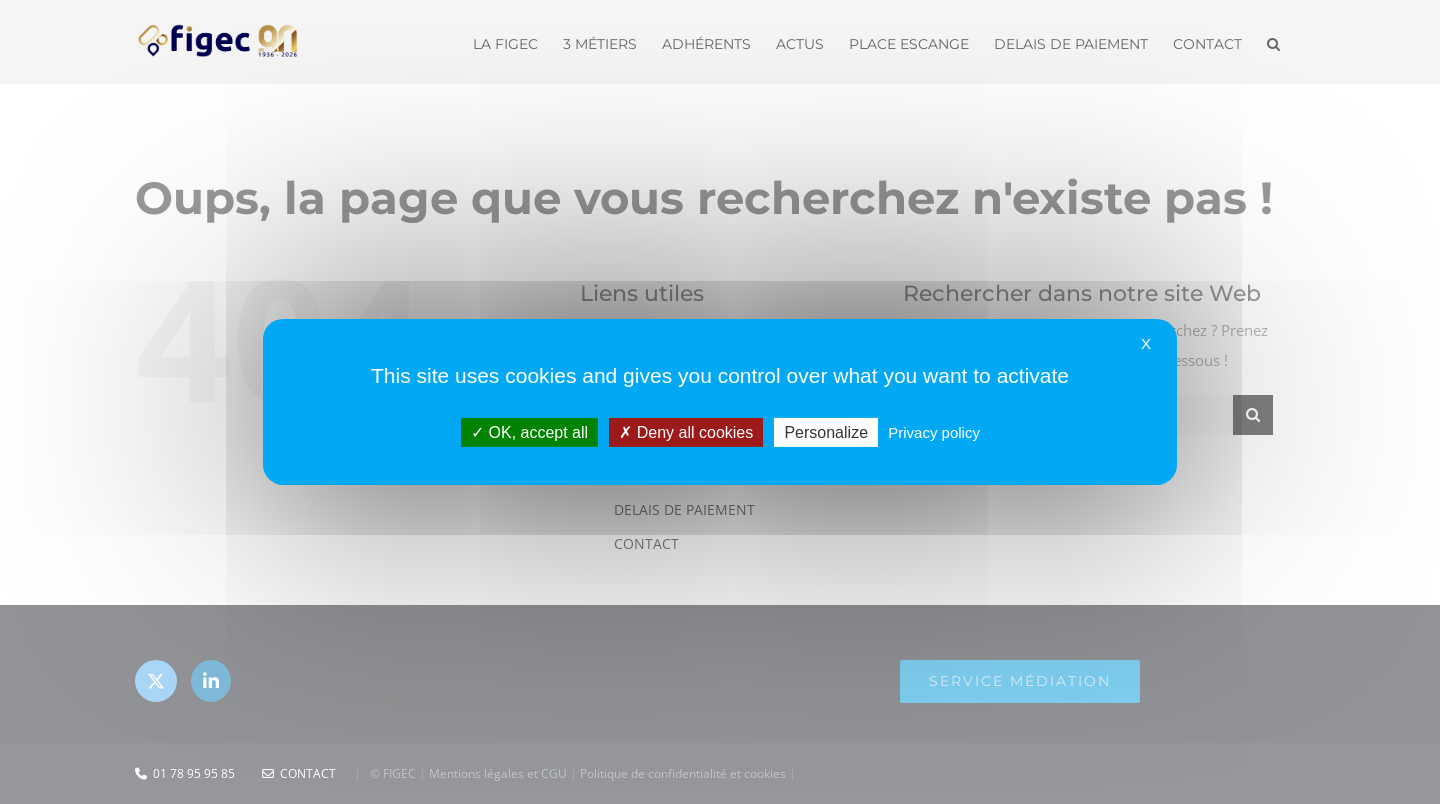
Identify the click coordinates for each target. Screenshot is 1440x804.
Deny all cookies (686, 432)
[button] (1273, 42)
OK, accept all (529, 432)
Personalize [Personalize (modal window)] (826, 432)
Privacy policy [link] (934, 432)
